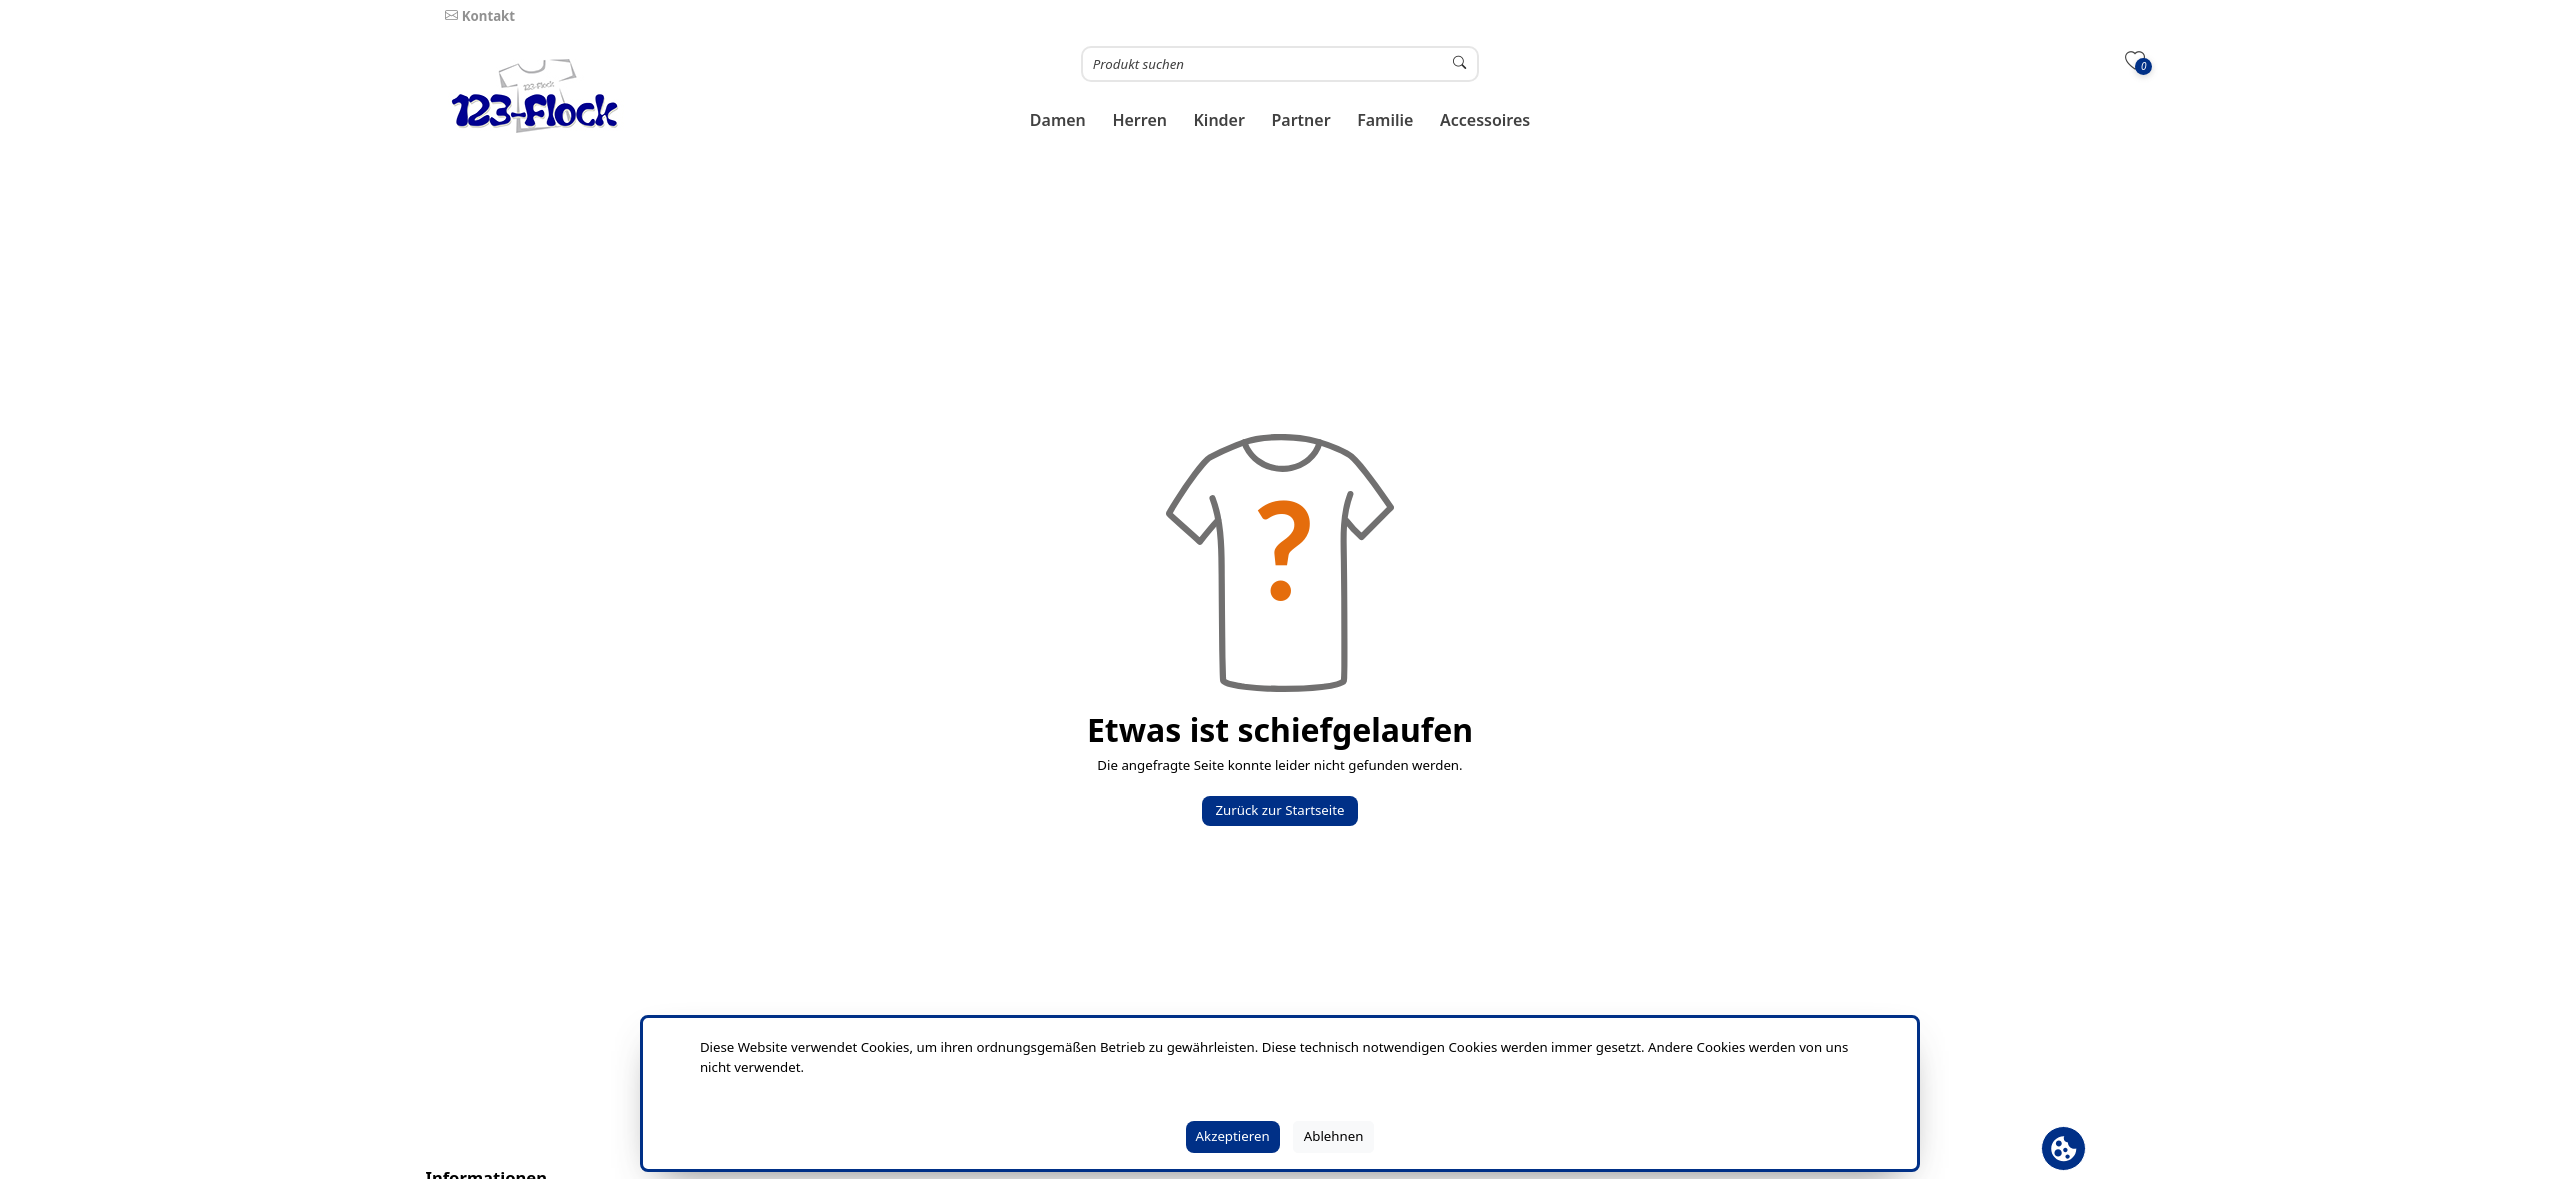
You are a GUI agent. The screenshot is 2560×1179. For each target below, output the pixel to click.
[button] (1058, 120)
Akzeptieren (1233, 1136)
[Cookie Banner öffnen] (2063, 1148)
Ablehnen (1334, 1136)
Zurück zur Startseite (1279, 810)
